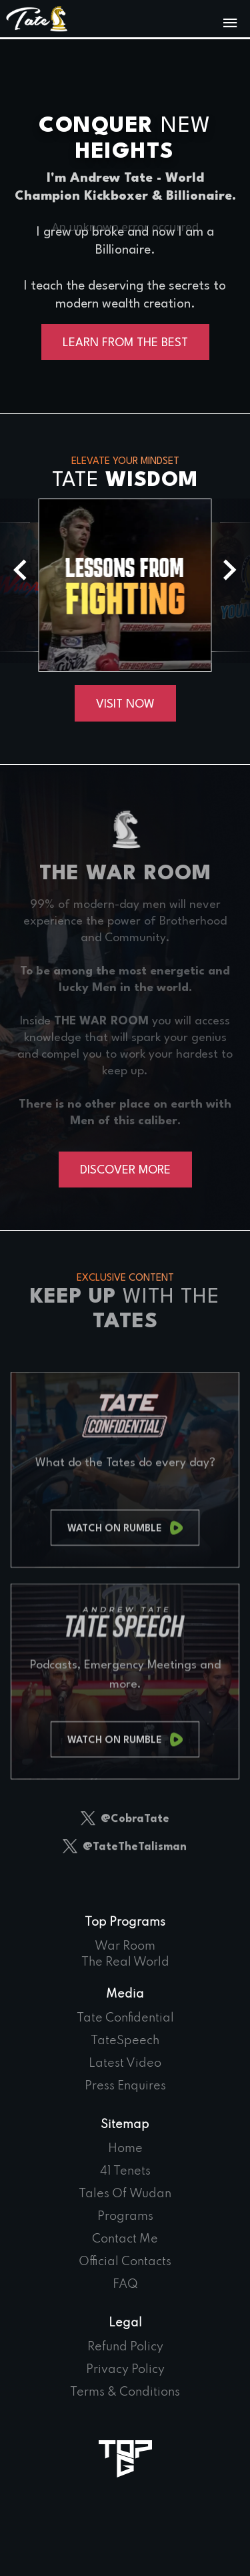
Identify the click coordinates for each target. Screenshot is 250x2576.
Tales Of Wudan (125, 2194)
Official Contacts (125, 2262)
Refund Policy (125, 2347)
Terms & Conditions (125, 2392)
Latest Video (125, 2063)
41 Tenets (125, 2171)
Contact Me (125, 2239)
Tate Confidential (125, 2018)
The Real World (125, 1962)
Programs (125, 2217)
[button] (230, 570)
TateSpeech (125, 2041)
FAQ (125, 2284)
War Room (125, 1946)
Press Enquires (125, 2086)
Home (125, 2149)
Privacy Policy (125, 2370)
